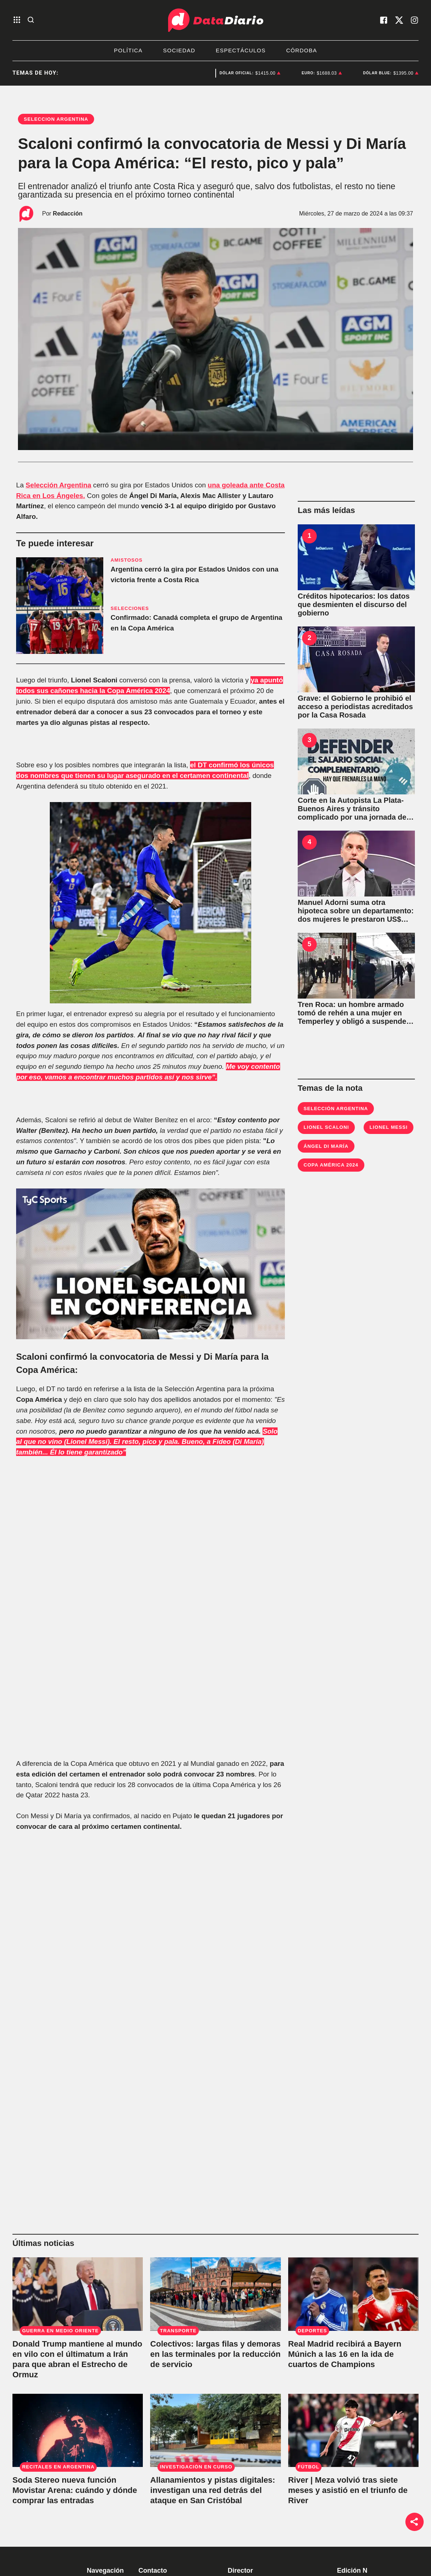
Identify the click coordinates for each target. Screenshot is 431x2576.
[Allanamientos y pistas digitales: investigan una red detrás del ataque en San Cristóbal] (215, 2430)
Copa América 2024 (331, 1165)
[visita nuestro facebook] (384, 20)
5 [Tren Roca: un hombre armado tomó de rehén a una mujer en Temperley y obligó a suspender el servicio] (309, 944)
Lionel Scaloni (326, 1127)
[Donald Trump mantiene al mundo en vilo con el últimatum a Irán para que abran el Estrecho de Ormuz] (77, 2293)
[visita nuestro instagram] (414, 20)
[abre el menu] (16, 20)
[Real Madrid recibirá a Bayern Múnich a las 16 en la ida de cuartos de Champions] (353, 2293)
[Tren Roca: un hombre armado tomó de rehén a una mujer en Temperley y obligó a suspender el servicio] (356, 966)
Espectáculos (240, 50)
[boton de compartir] (414, 2522)
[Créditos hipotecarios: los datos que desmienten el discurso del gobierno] (356, 557)
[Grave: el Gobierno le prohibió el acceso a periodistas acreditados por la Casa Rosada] (356, 659)
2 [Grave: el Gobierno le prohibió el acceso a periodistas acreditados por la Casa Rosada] (309, 637)
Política (128, 50)
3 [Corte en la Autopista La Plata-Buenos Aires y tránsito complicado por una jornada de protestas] (309, 740)
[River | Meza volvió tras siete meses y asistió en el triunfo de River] (353, 2430)
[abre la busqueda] (30, 20)
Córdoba (301, 50)
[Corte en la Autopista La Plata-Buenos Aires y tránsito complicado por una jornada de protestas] (356, 761)
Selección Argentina (336, 1108)
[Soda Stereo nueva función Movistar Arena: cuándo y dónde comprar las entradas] (77, 2430)
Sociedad (179, 50)
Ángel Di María (326, 1146)
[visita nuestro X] (399, 20)
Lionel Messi (388, 1127)
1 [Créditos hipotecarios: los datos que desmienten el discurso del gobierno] (309, 535)
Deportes (188, 73)
